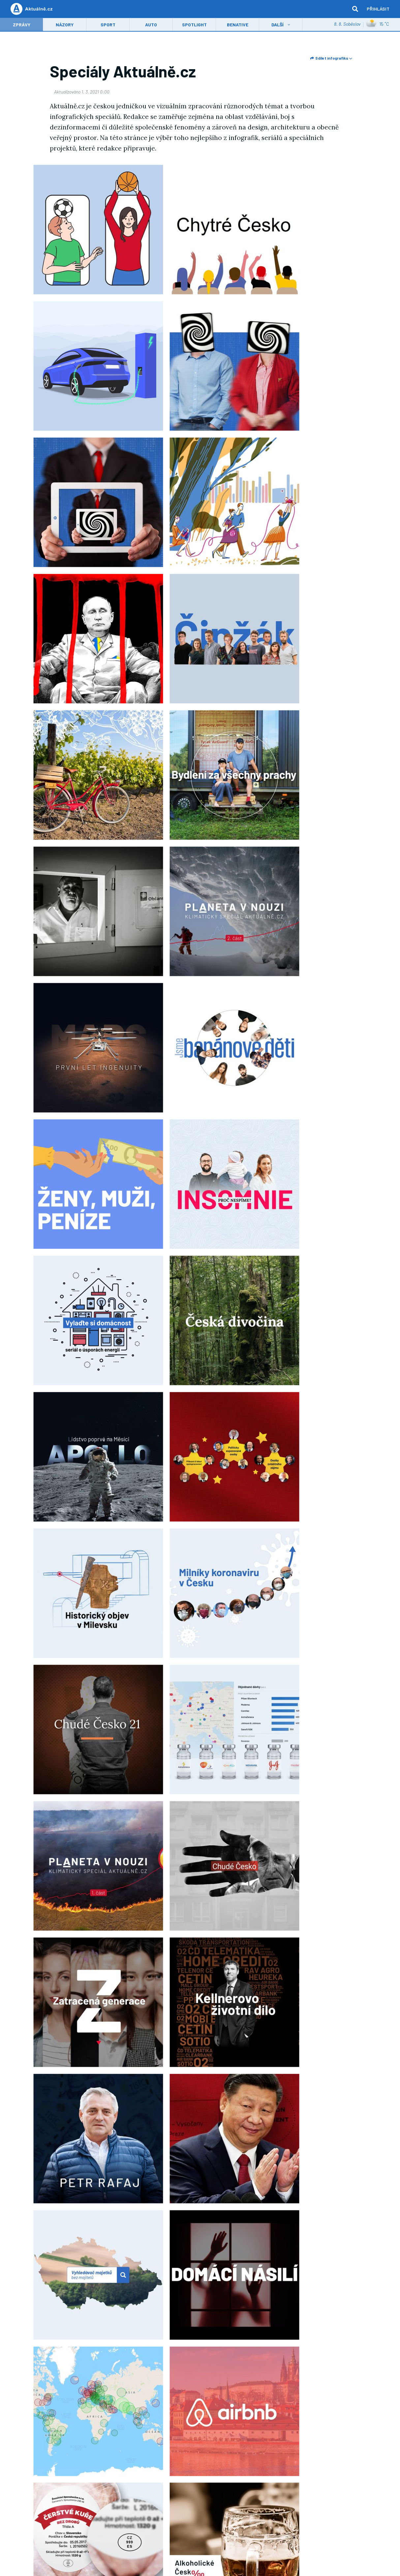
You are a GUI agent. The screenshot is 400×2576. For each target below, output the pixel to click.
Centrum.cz (139, 2491)
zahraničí (134, 2307)
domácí (108, 2307)
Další (277, 25)
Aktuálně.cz (195, 2307)
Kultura (247, 2439)
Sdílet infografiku (331, 58)
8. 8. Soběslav (347, 24)
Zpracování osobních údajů (270, 2504)
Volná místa (261, 2491)
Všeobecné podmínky (107, 2504)
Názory (65, 25)
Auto (151, 25)
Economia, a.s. (215, 2491)
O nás (239, 2491)
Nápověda (200, 2511)
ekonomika (163, 2307)
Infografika (80, 2307)
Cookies (138, 2504)
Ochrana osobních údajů (217, 2504)
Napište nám (72, 2463)
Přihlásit (378, 9)
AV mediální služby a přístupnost (331, 2504)
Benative (237, 25)
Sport (108, 25)
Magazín (294, 2439)
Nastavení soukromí (170, 2504)
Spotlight (194, 25)
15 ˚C (377, 24)
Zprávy (21, 25)
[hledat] (355, 9)
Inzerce (43, 2504)
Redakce (50, 2463)
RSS (90, 2463)
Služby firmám (69, 2504)
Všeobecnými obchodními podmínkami (302, 2383)
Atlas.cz (162, 2491)
